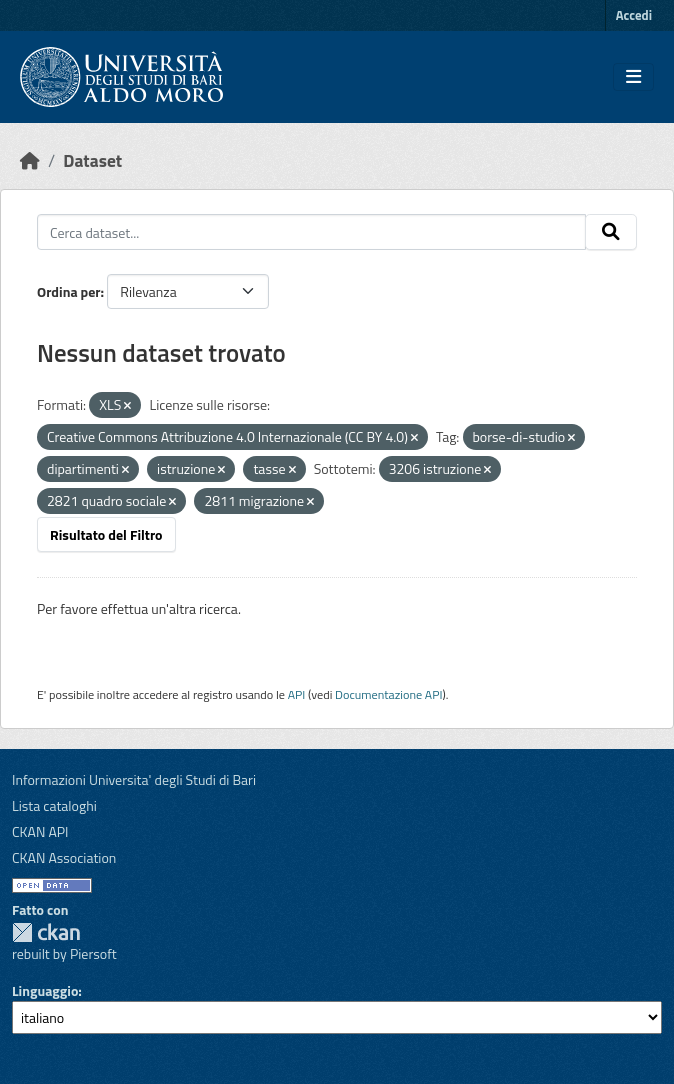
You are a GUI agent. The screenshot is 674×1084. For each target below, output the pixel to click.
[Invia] (611, 232)
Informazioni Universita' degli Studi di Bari (134, 779)
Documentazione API (388, 694)
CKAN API (40, 831)
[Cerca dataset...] (311, 232)
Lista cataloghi (54, 805)
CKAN (46, 932)
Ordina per (69, 291)
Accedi (634, 15)
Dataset (92, 160)
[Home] (30, 160)
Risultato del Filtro (106, 534)
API (297, 694)
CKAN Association (64, 857)
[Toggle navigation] (633, 77)
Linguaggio (45, 990)
